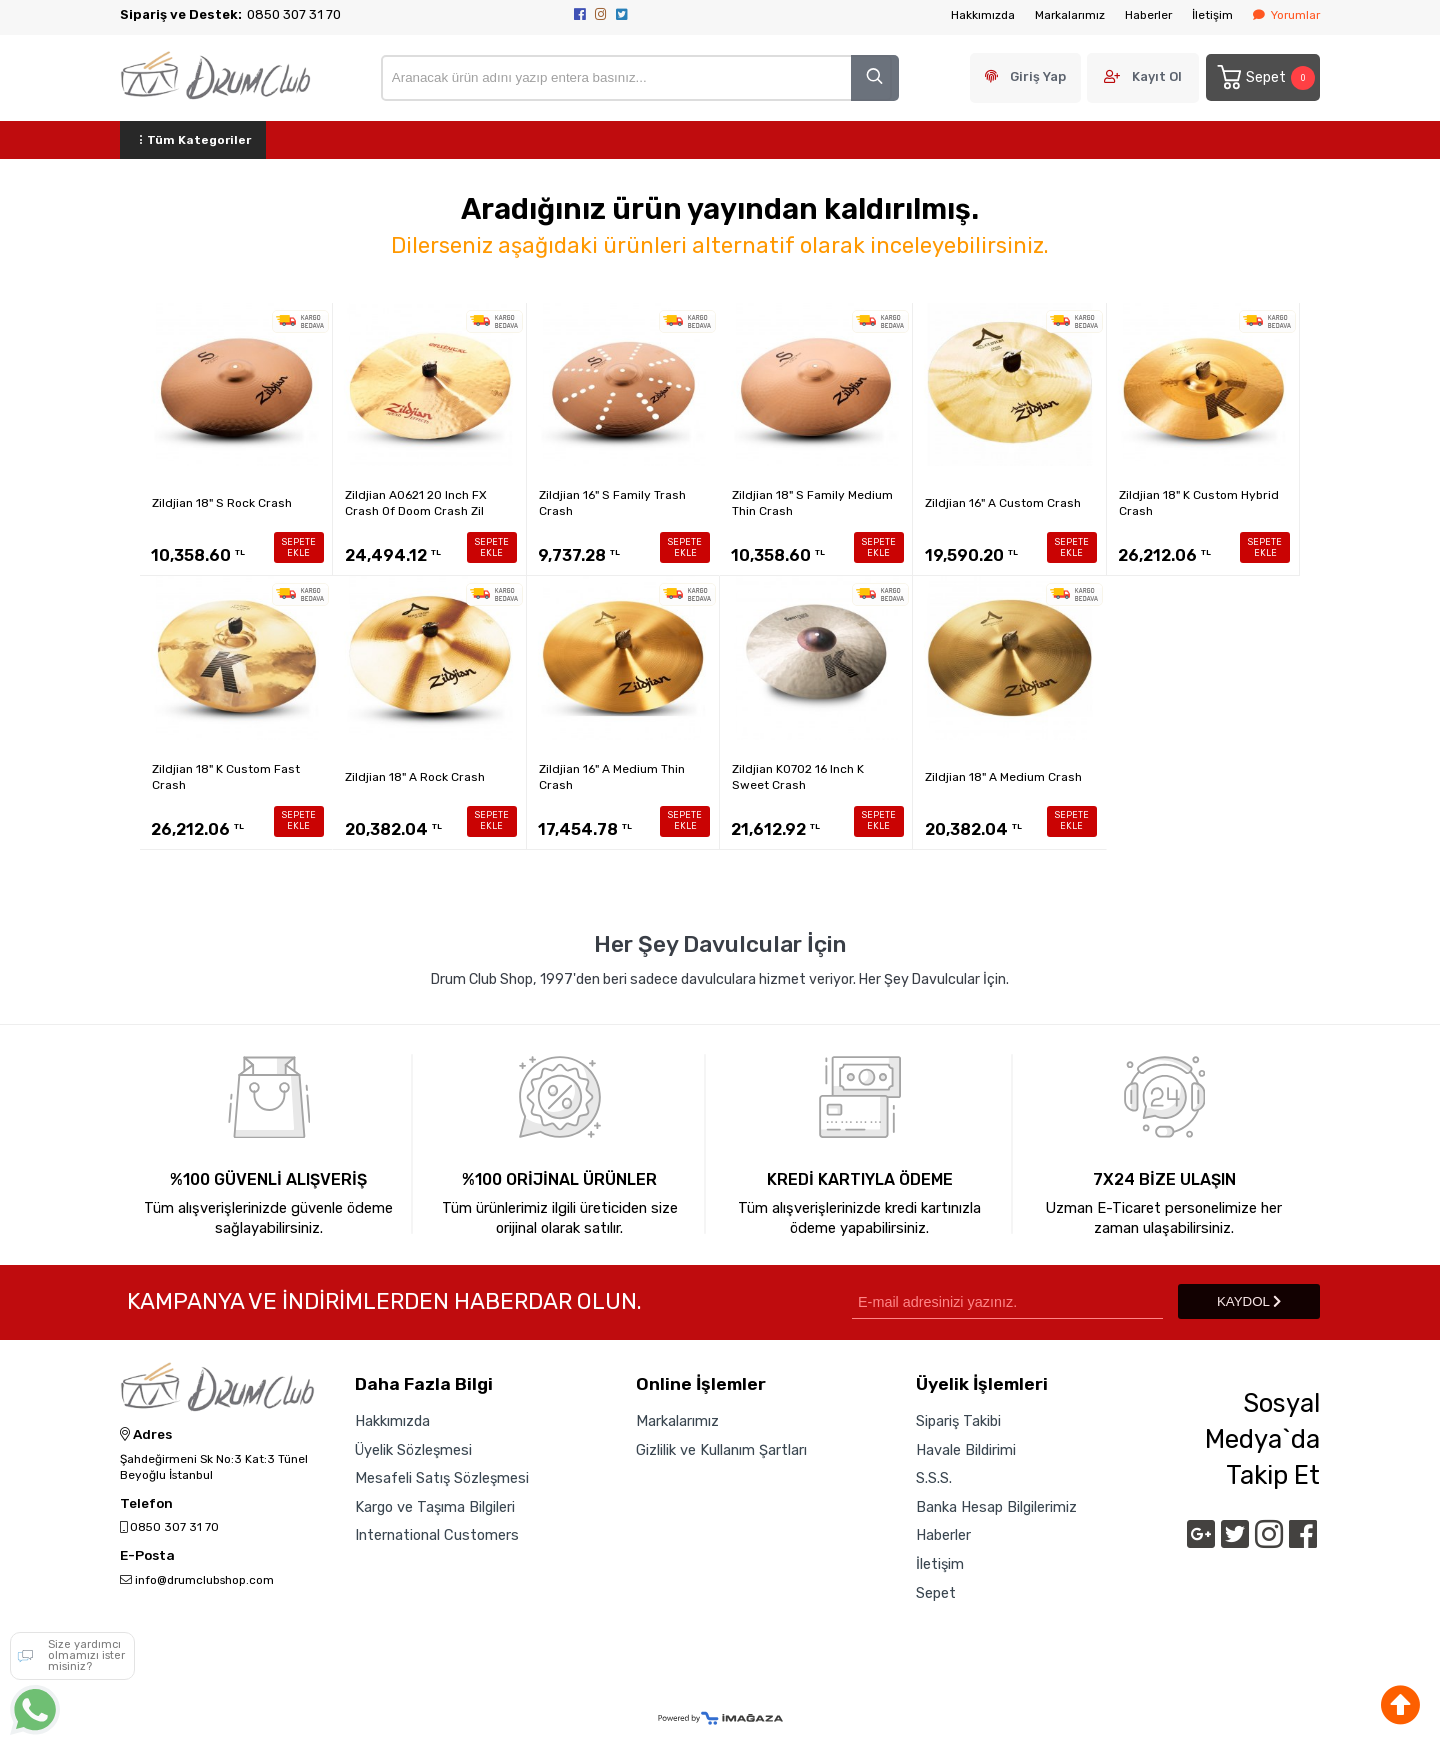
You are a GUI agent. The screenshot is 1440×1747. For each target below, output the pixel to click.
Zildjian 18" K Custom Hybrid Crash (1199, 503)
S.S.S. (934, 1478)
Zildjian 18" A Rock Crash (415, 777)
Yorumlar (1286, 15)
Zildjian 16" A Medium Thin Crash (612, 777)
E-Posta (147, 1556)
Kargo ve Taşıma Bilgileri (435, 1507)
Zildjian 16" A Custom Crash (1003, 503)
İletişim (1212, 15)
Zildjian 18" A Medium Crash (1003, 777)
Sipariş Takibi (958, 1421)
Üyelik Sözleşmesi (413, 1450)
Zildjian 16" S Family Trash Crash (612, 503)
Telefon (146, 1504)
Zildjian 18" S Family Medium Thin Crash (812, 503)
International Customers (437, 1536)
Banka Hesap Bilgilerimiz (996, 1507)
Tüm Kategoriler (193, 140)
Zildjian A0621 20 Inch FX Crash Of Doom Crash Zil (416, 503)
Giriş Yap (1038, 76)
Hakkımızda (983, 15)
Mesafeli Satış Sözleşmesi (442, 1478)
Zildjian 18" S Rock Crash (222, 503)
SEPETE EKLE (299, 547)
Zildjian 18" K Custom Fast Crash (226, 777)
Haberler (1148, 15)
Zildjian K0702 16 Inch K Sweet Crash (798, 777)
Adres (146, 1435)
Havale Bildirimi (966, 1450)
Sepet (1265, 77)
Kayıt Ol (1157, 76)
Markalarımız (1070, 15)
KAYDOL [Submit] (1249, 1301)
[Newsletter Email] (1007, 1301)
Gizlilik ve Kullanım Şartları (721, 1450)
